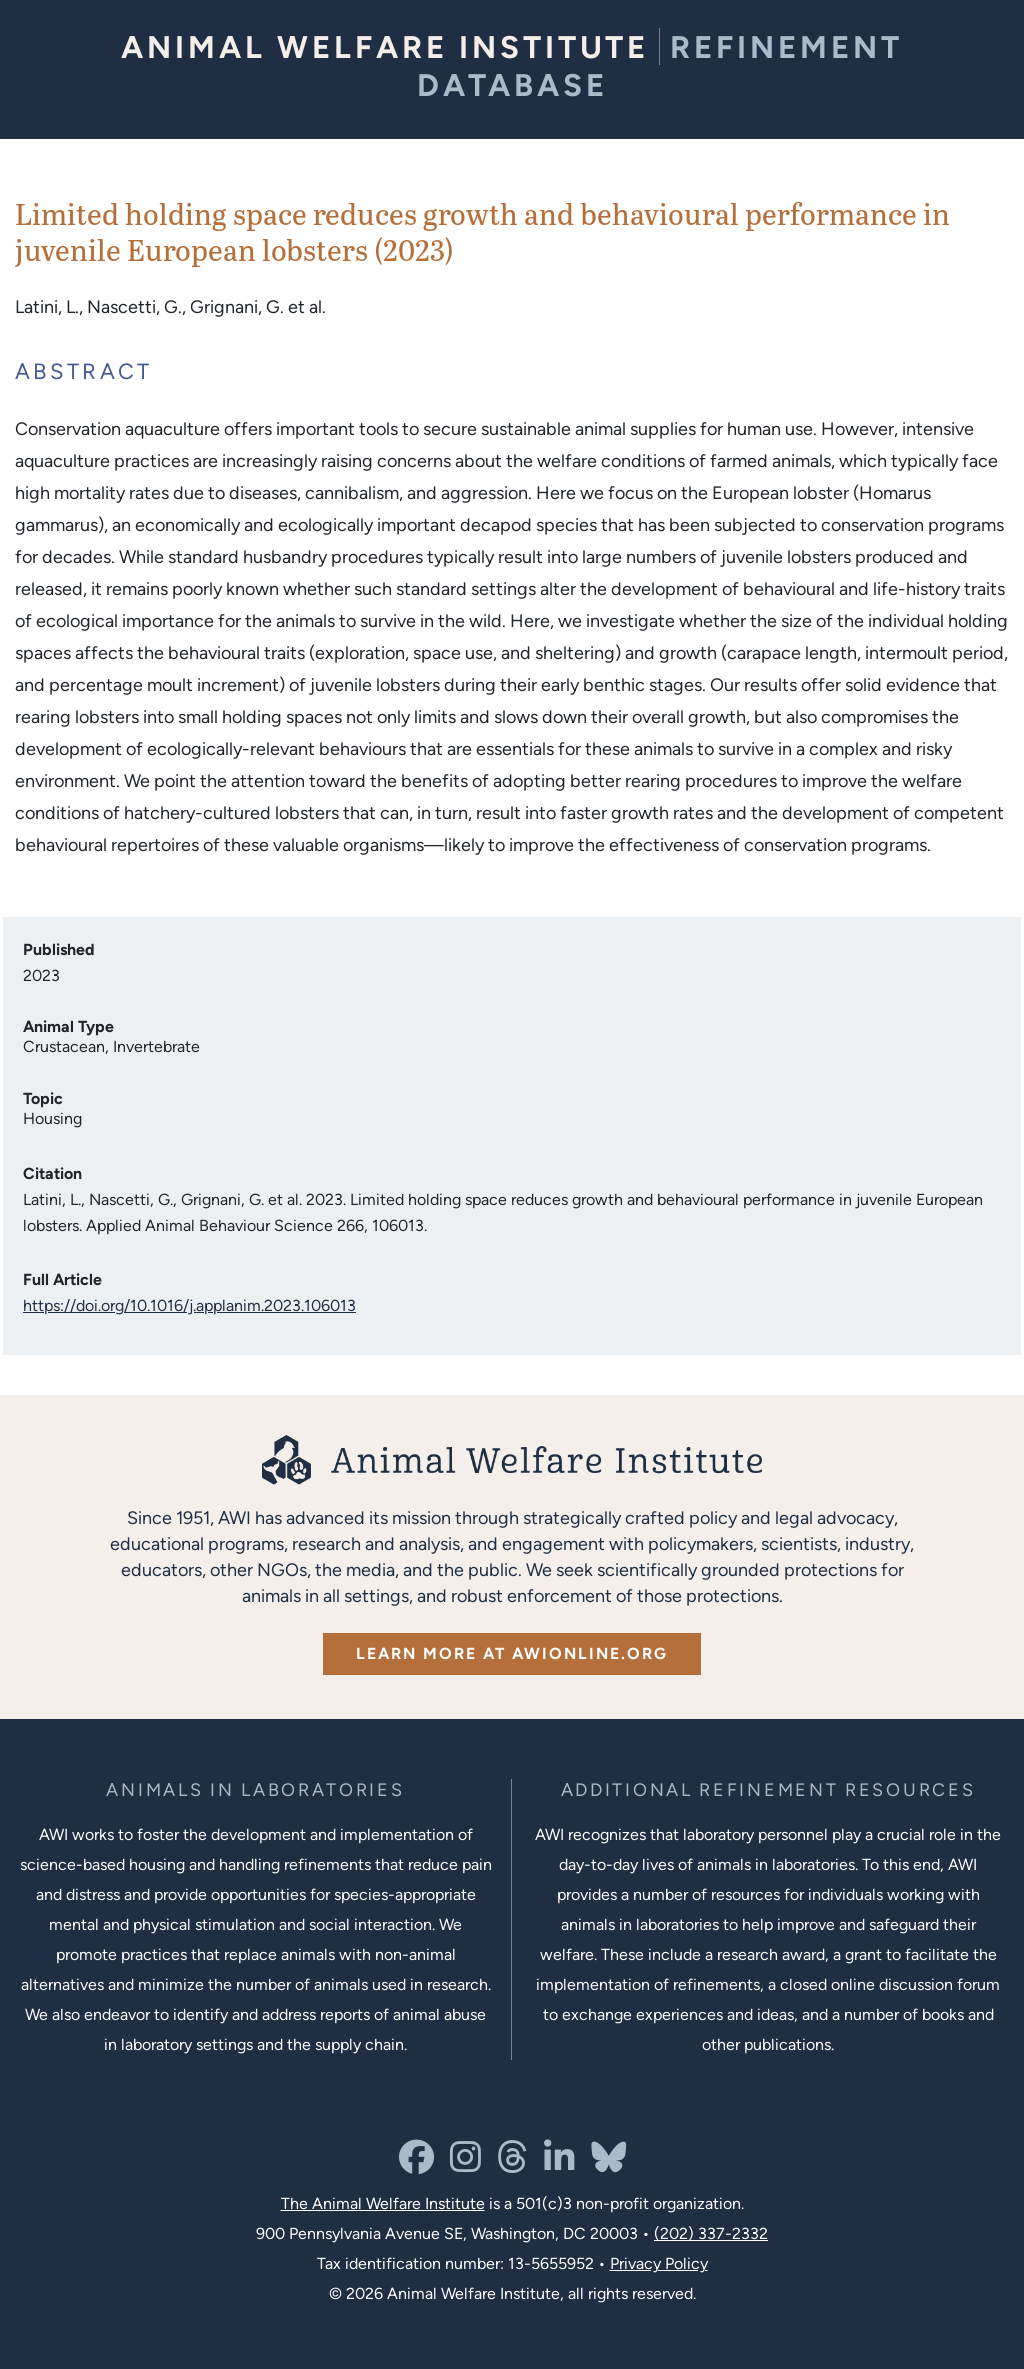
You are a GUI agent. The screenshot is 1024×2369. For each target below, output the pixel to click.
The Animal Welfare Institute (383, 2203)
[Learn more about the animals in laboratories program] (255, 1790)
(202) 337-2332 (711, 2233)
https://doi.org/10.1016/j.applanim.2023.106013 (189, 1305)
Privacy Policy (659, 2263)
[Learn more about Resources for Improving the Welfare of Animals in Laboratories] (768, 1790)
